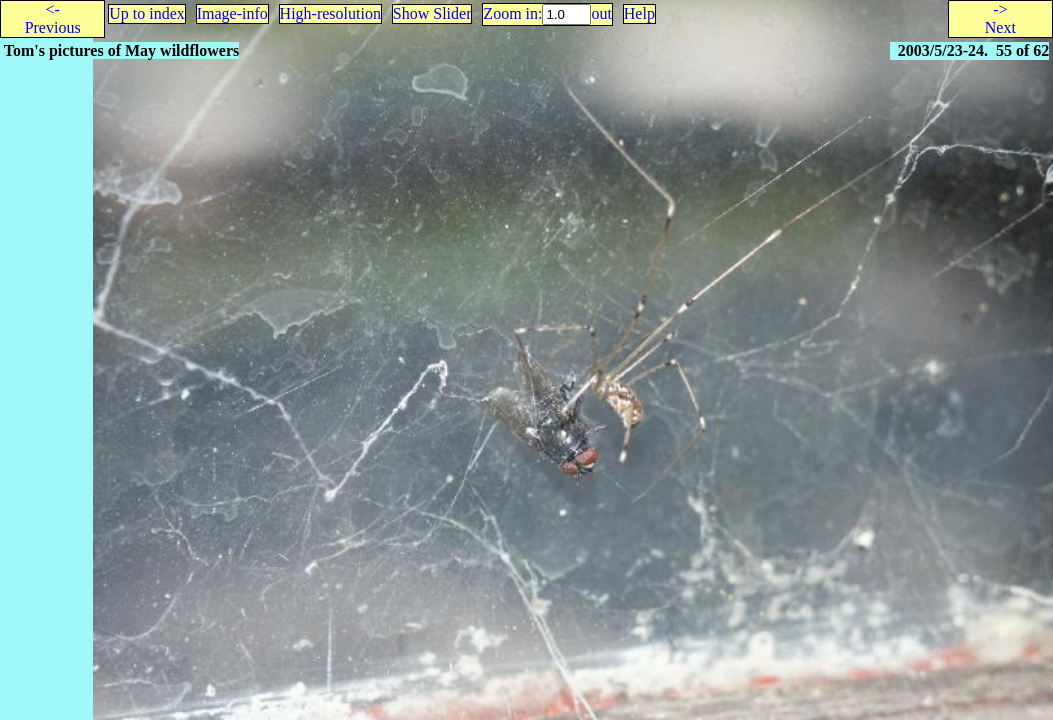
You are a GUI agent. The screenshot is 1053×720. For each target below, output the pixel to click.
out (601, 13)
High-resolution (330, 13)
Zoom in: (512, 13)
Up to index (147, 13)
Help (639, 13)
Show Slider (432, 13)
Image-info (232, 13)
